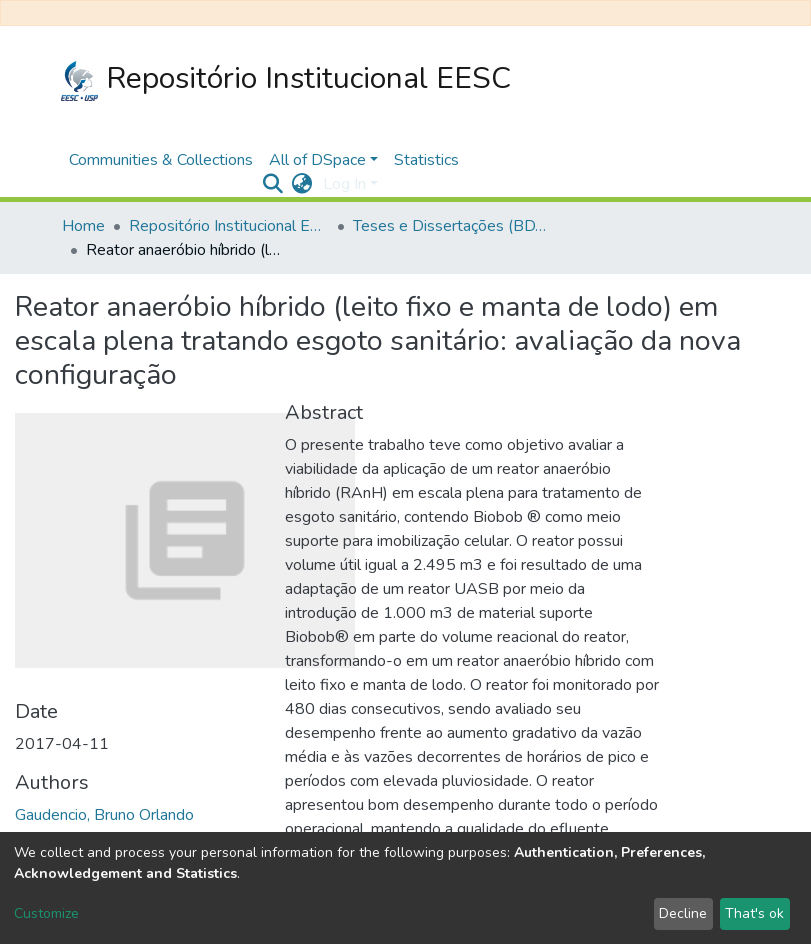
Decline (683, 913)
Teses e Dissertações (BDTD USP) (453, 226)
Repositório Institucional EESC (286, 79)
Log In (344, 184)
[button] (302, 184)
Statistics (426, 160)
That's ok (754, 913)
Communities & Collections (161, 160)
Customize (46, 913)
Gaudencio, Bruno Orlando (104, 815)
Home (83, 226)
